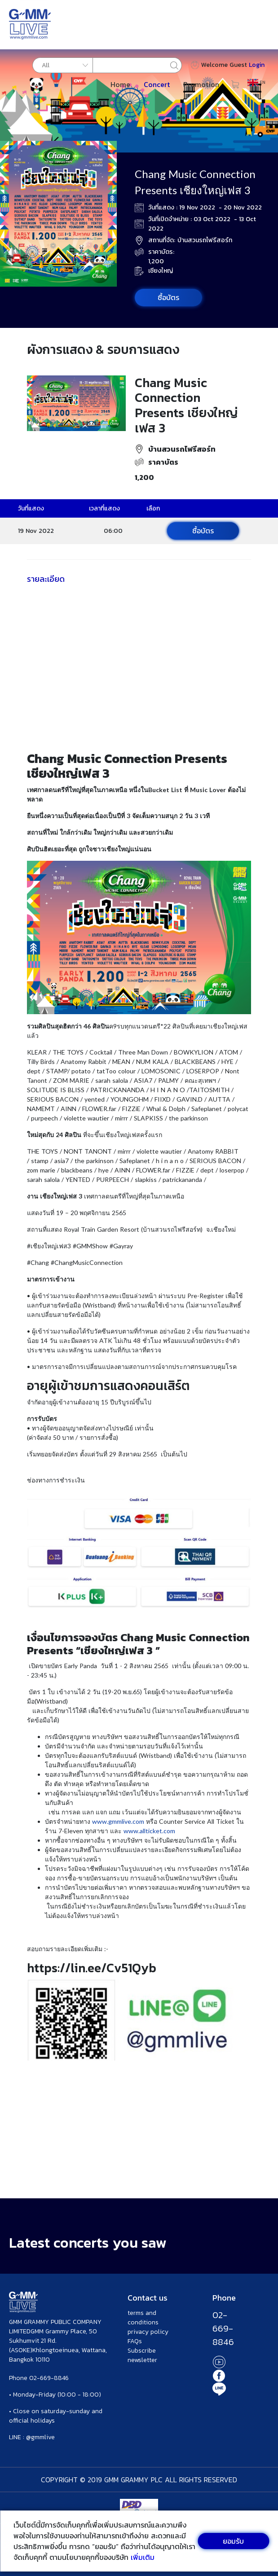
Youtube (219, 2362)
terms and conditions (143, 2317)
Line (219, 2389)
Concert (157, 84)
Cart (235, 84)
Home (120, 84)
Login (257, 65)
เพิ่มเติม (142, 2557)
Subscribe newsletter (142, 2355)
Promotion (201, 84)
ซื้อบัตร (168, 297)
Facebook (219, 2375)
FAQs (135, 2341)
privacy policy (148, 2331)
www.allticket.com (149, 1831)
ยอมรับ (233, 2541)
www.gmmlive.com (119, 1821)
